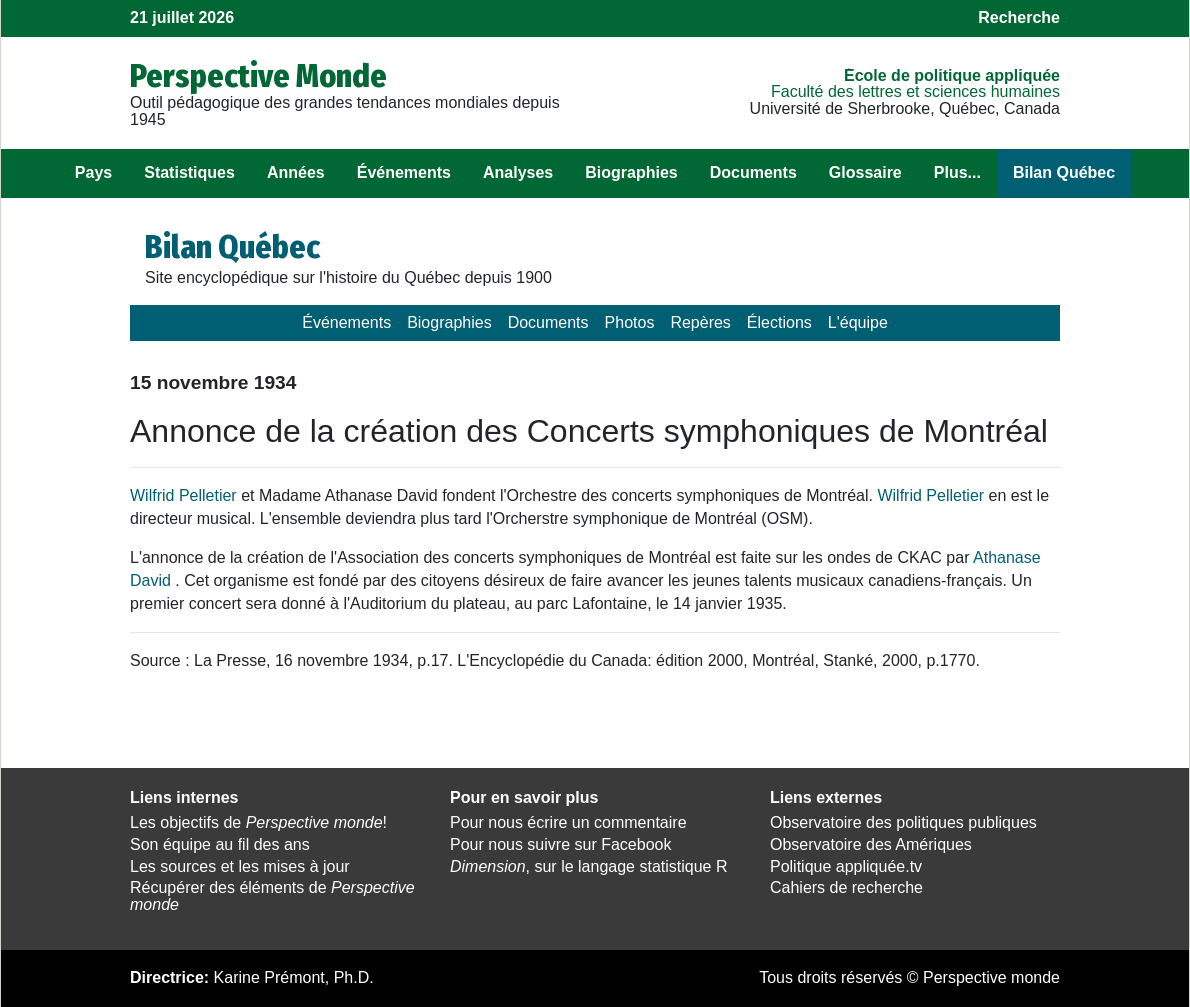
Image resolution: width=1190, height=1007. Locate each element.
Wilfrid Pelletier (183, 495)
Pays (93, 172)
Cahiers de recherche (846, 887)
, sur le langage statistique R (588, 866)
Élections (779, 322)
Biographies (631, 172)
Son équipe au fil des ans (220, 844)
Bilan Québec (1064, 172)
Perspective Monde (258, 76)
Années (296, 172)
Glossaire (865, 172)
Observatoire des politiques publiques (903, 822)
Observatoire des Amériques (871, 844)
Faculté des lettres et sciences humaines (915, 91)
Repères (700, 322)
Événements (404, 172)
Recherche (1019, 17)
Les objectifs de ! (258, 822)
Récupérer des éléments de (272, 896)
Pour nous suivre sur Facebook (560, 844)
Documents (753, 172)
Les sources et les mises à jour (240, 866)
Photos (630, 322)
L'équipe (858, 322)
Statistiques (189, 172)
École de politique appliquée (952, 75)
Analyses (518, 172)
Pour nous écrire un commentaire (568, 822)
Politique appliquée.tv (846, 866)
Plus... (957, 172)
